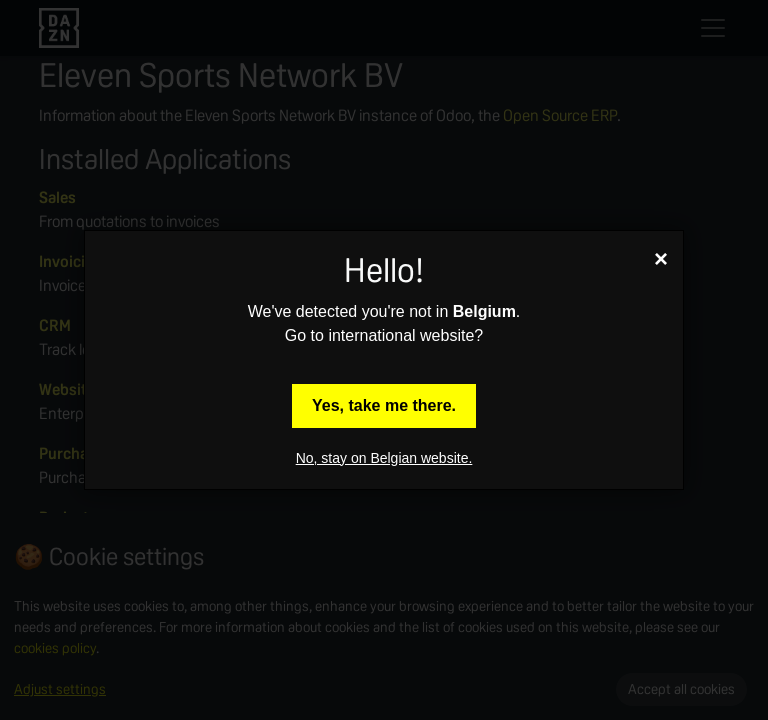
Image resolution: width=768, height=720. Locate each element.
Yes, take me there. (384, 405)
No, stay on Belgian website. (384, 458)
